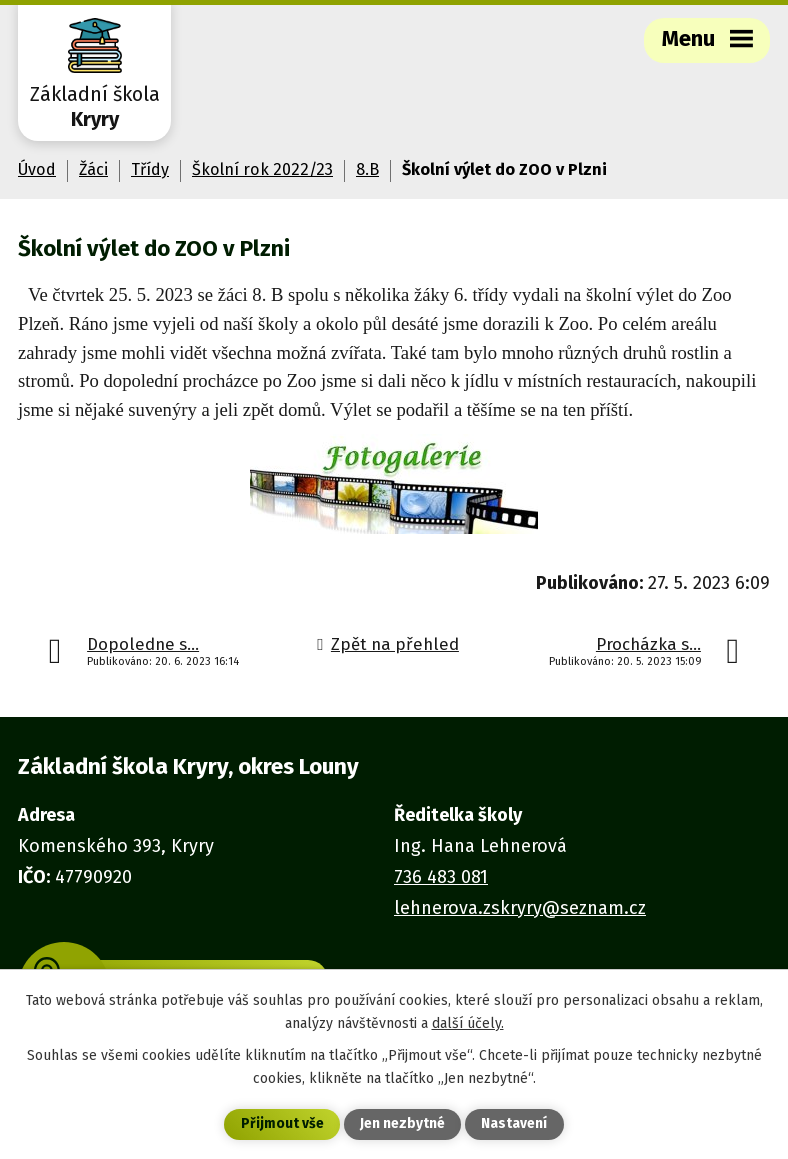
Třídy (150, 169)
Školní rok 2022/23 (262, 169)
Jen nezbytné (402, 1124)
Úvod (37, 169)
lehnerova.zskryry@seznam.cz (520, 908)
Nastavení (514, 1124)
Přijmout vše (282, 1124)
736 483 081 (441, 877)
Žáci (93, 169)
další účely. (468, 1022)
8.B (367, 169)
